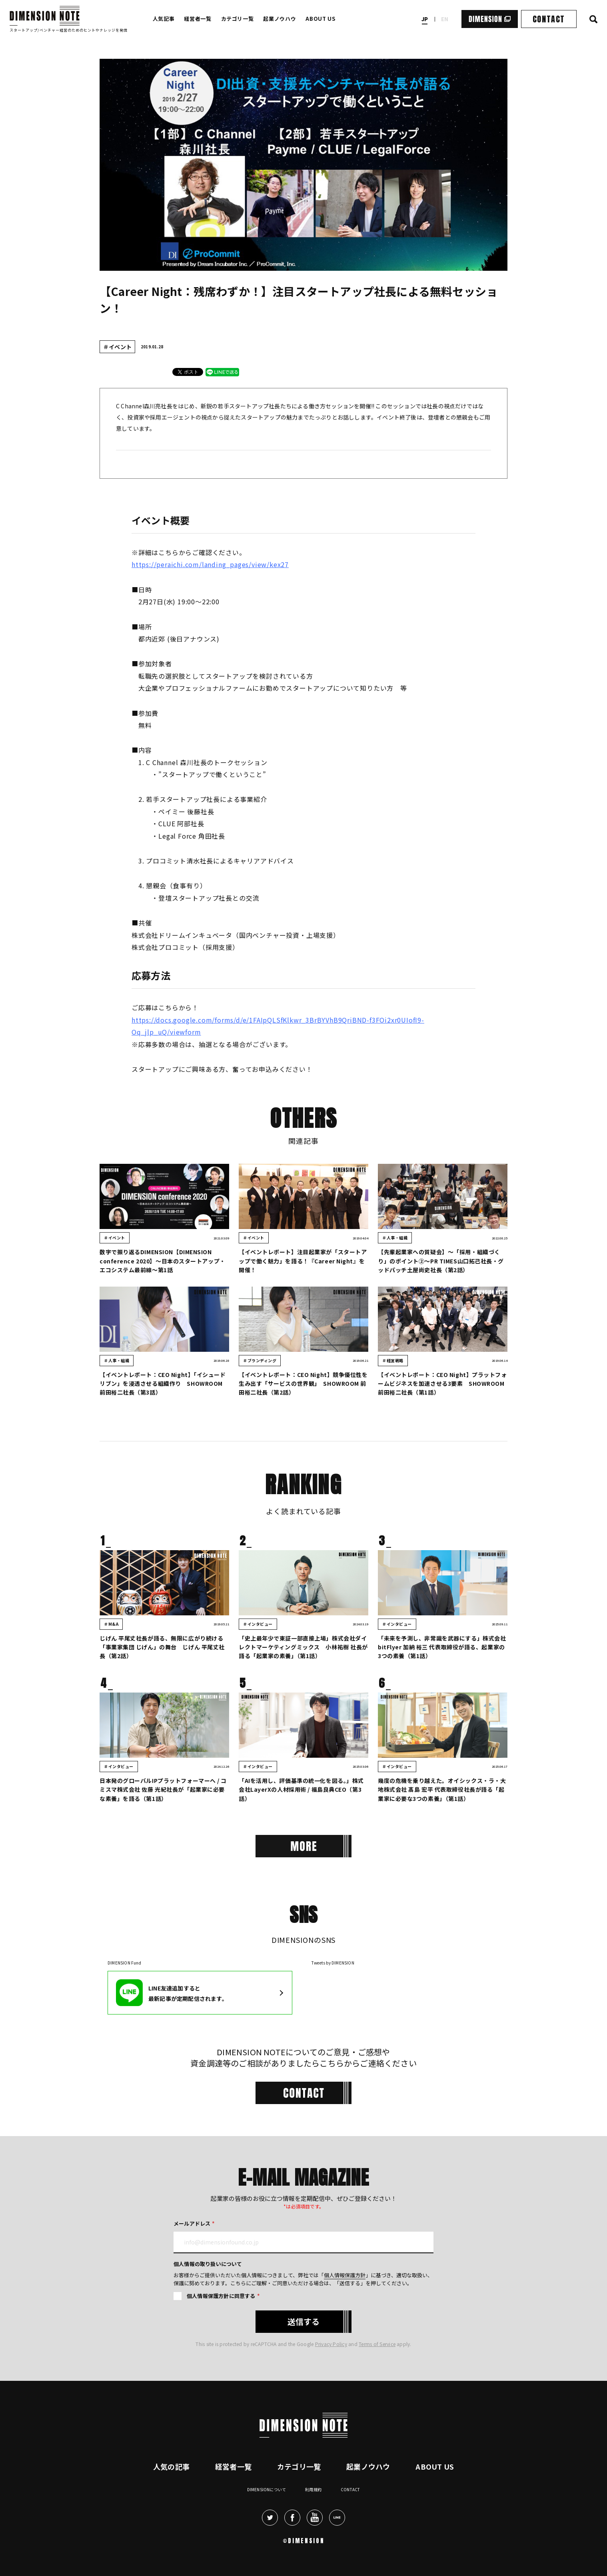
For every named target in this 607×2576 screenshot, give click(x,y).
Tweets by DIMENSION (332, 1963)
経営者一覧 (197, 18)
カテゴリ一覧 (237, 18)
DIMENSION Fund (124, 1963)
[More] (303, 1846)
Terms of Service (377, 2343)
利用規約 (313, 2489)
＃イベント (117, 347)
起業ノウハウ (279, 18)
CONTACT (549, 19)
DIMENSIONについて (266, 2489)
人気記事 (164, 18)
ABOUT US (320, 18)
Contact (350, 2489)
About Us (434, 2466)
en (445, 19)
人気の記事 (171, 2466)
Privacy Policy (331, 2343)
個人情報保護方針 (344, 2275)
